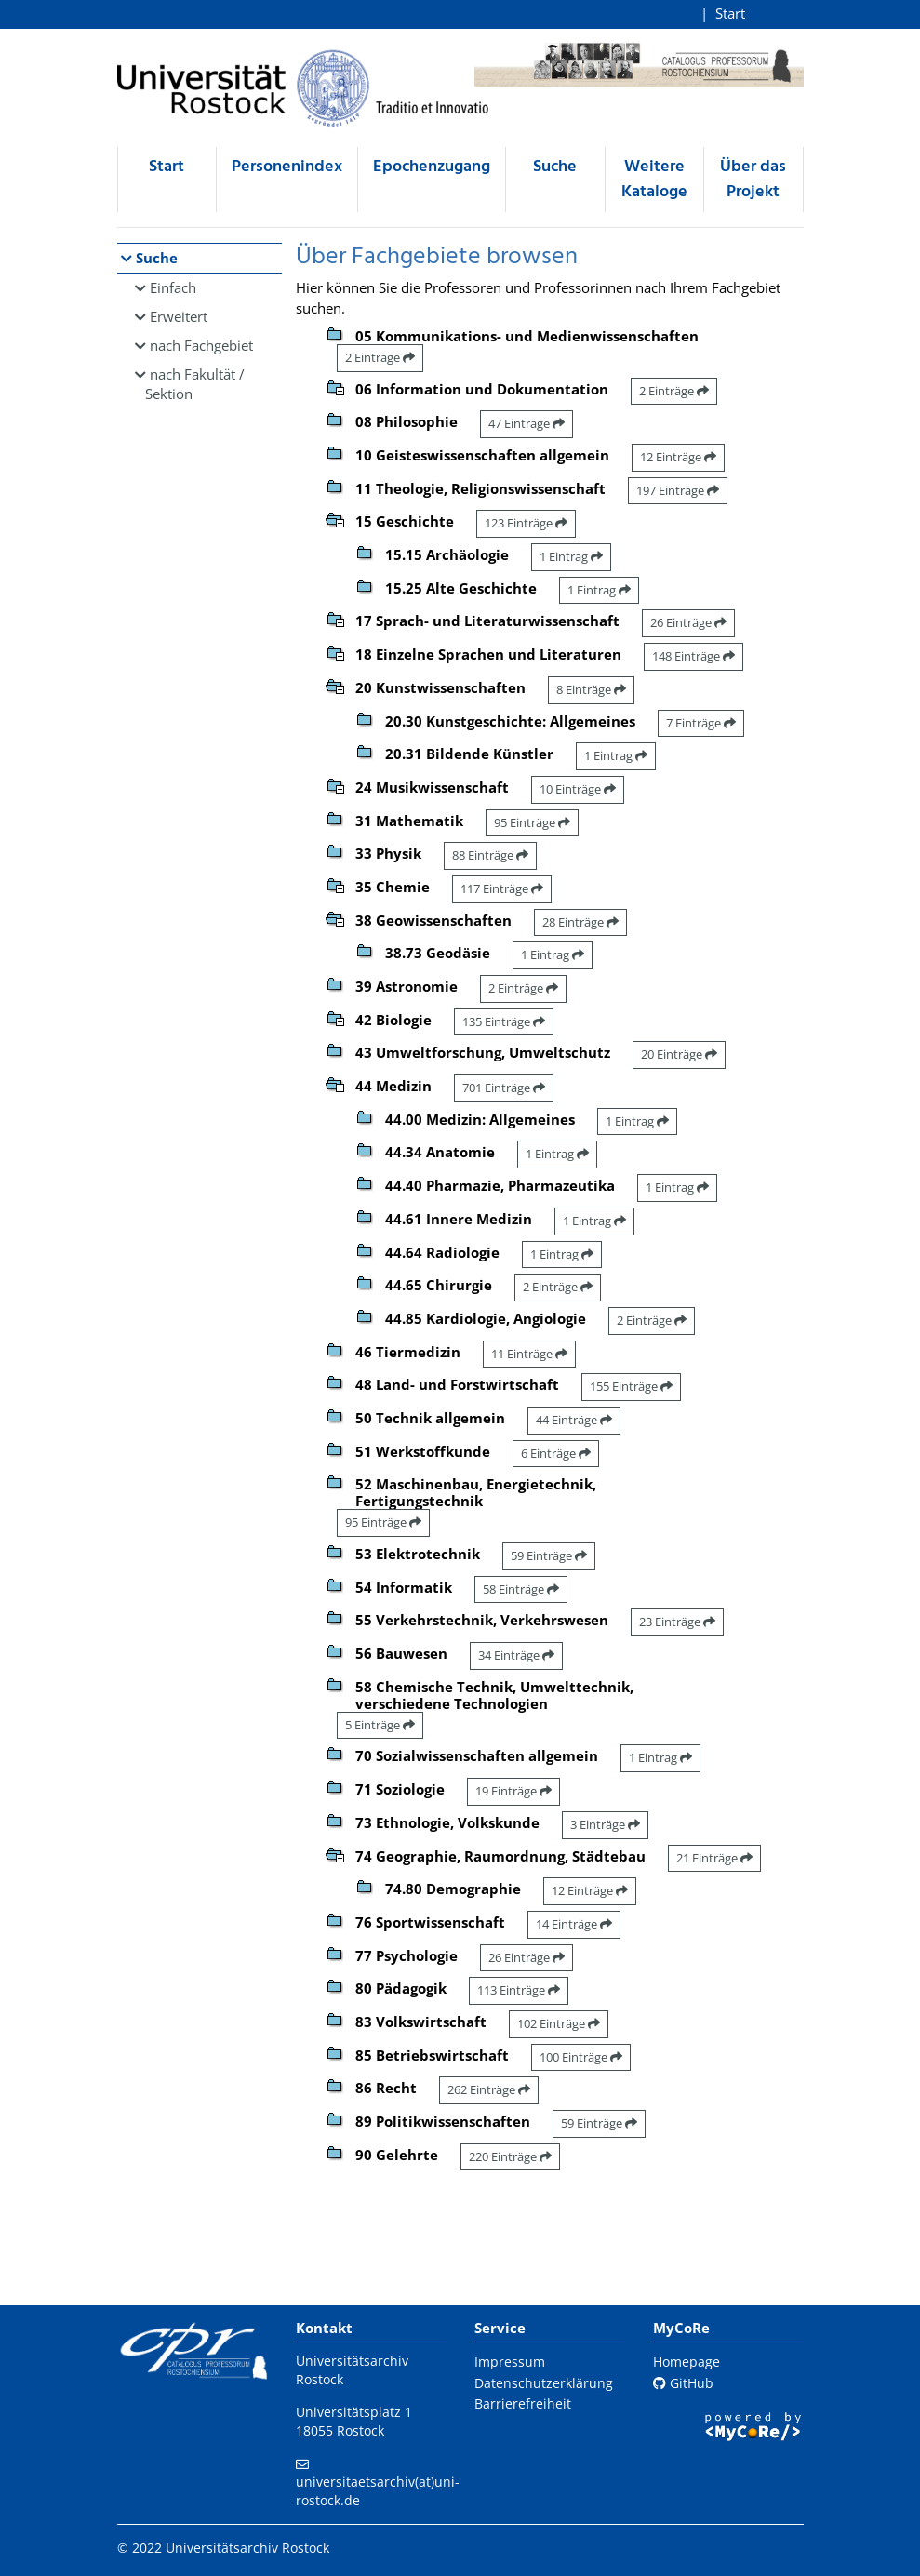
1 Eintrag (571, 556)
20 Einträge (679, 1054)
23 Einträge (677, 1621)
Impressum (509, 2361)
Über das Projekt (753, 179)
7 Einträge (701, 722)
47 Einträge (526, 423)
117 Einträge (501, 888)
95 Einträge (532, 822)
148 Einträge (693, 655)
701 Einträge (503, 1087)
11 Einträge (529, 1353)
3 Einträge (605, 1824)
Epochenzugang (431, 166)
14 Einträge (574, 1923)
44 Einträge (574, 1419)
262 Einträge (488, 2089)
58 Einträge (521, 1589)
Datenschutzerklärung (543, 2383)
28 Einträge (580, 922)
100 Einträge (581, 2057)
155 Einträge (631, 1386)
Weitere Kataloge (654, 179)
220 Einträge (510, 2156)
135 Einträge (503, 1021)
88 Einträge (490, 855)
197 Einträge (677, 490)
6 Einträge (556, 1453)
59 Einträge (549, 1555)
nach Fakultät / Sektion (195, 384)
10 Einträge (578, 789)
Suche (555, 166)
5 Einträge (380, 1724)
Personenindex (287, 166)
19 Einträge (513, 1790)
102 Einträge (558, 2023)
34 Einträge (516, 1655)
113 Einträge (518, 1990)
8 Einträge (591, 689)
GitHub (683, 2383)
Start (730, 13)
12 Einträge (678, 456)
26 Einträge (688, 622)
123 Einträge (526, 522)
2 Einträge (380, 357)
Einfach (173, 287)
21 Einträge (714, 1857)
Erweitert (178, 316)
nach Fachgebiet (201, 345)
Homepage (686, 2361)
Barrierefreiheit (522, 2403)
